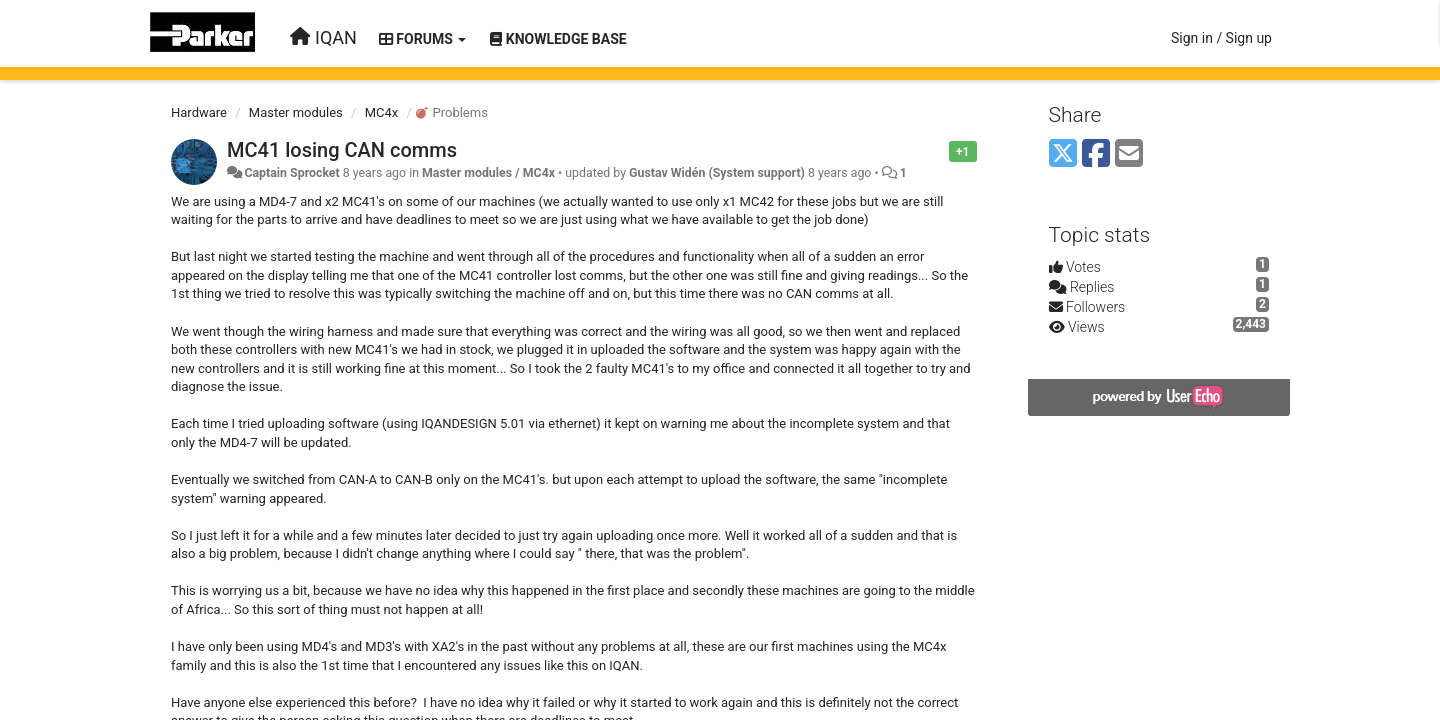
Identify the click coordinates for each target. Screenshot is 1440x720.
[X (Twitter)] (1063, 154)
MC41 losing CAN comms (342, 150)
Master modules (296, 112)
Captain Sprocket (291, 173)
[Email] (1129, 154)
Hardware (199, 112)
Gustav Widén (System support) (717, 173)
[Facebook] (1096, 154)
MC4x (382, 112)
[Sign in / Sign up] (1221, 38)
